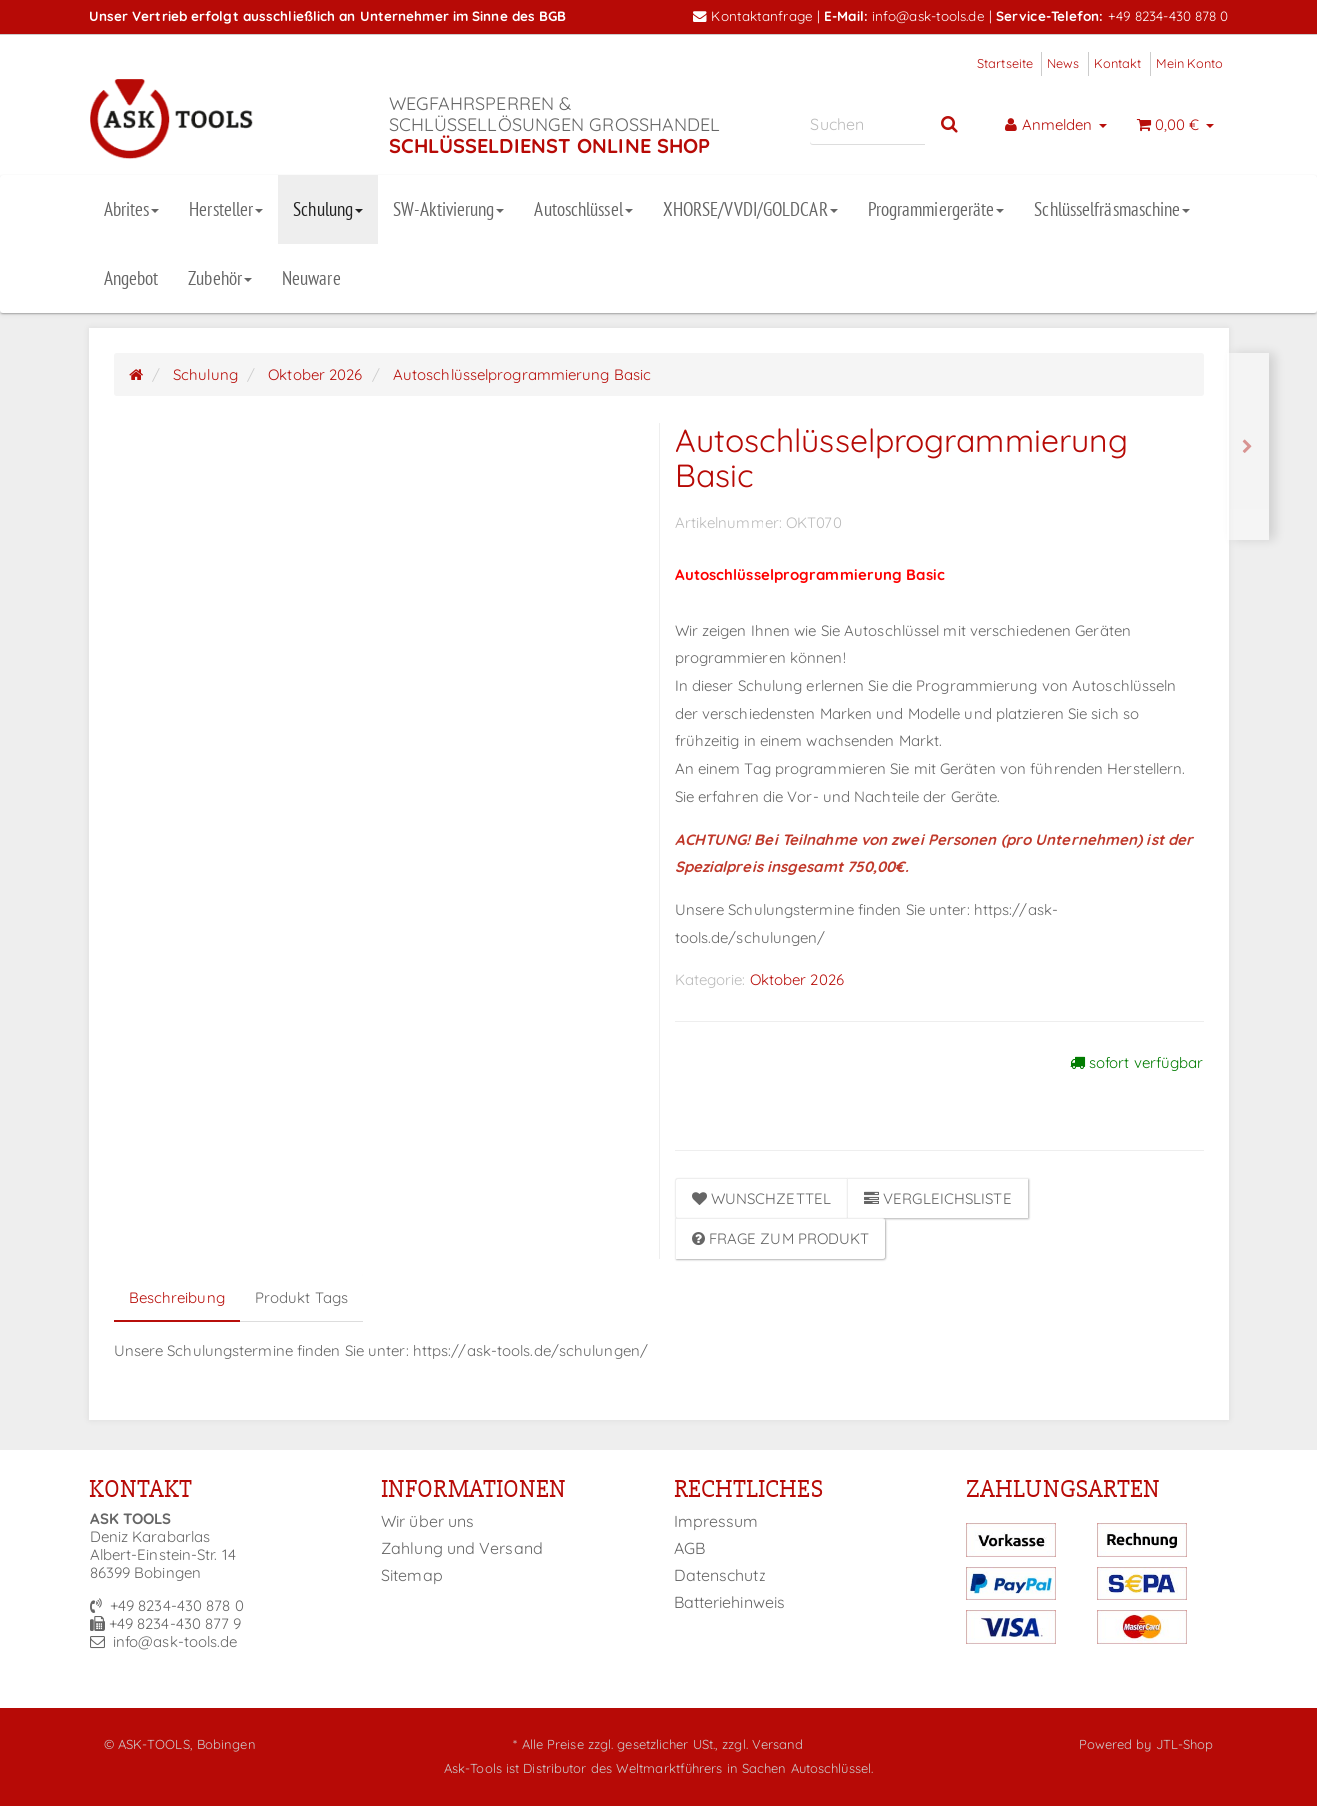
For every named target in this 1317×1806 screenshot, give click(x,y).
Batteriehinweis (730, 1602)
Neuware (311, 278)
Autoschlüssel (583, 209)
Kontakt (1118, 63)
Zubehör (220, 278)
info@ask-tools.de (928, 15)
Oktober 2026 (797, 979)
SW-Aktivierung (448, 209)
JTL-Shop (1185, 1744)
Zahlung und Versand (462, 1548)
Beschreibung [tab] (177, 1297)
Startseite (1005, 63)
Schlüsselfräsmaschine (1112, 209)
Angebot (131, 278)
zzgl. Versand (762, 1744)
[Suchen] (867, 124)
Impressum (716, 1521)
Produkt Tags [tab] (301, 1297)
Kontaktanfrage (753, 15)
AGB (689, 1548)
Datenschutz (720, 1575)
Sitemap (412, 1575)
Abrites (132, 209)
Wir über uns (427, 1521)
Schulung (328, 209)
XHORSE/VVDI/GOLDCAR (750, 209)
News (1063, 63)
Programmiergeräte (936, 209)
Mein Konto (1190, 63)
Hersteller (226, 209)
